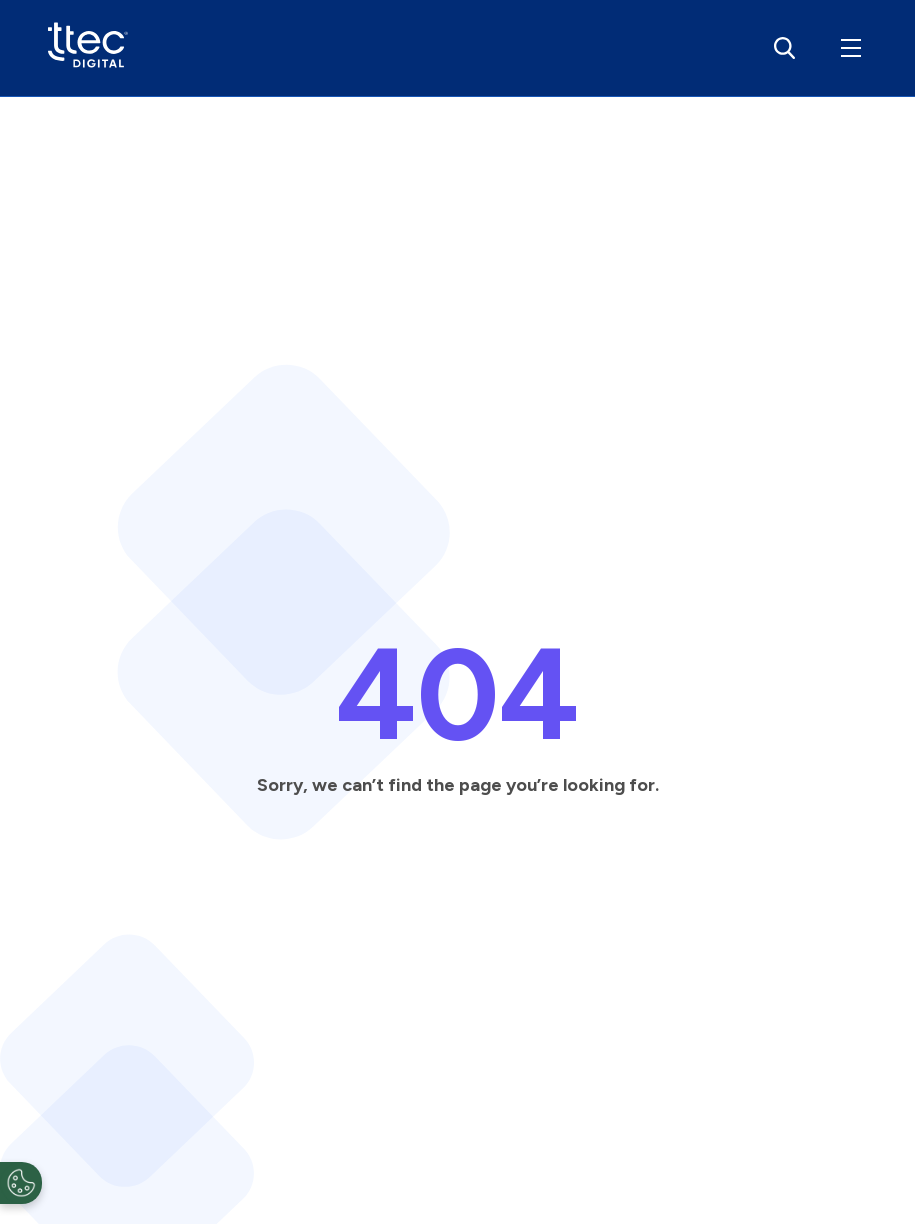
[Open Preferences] (21, 1183)
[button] (847, 48)
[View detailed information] (88, 48)
